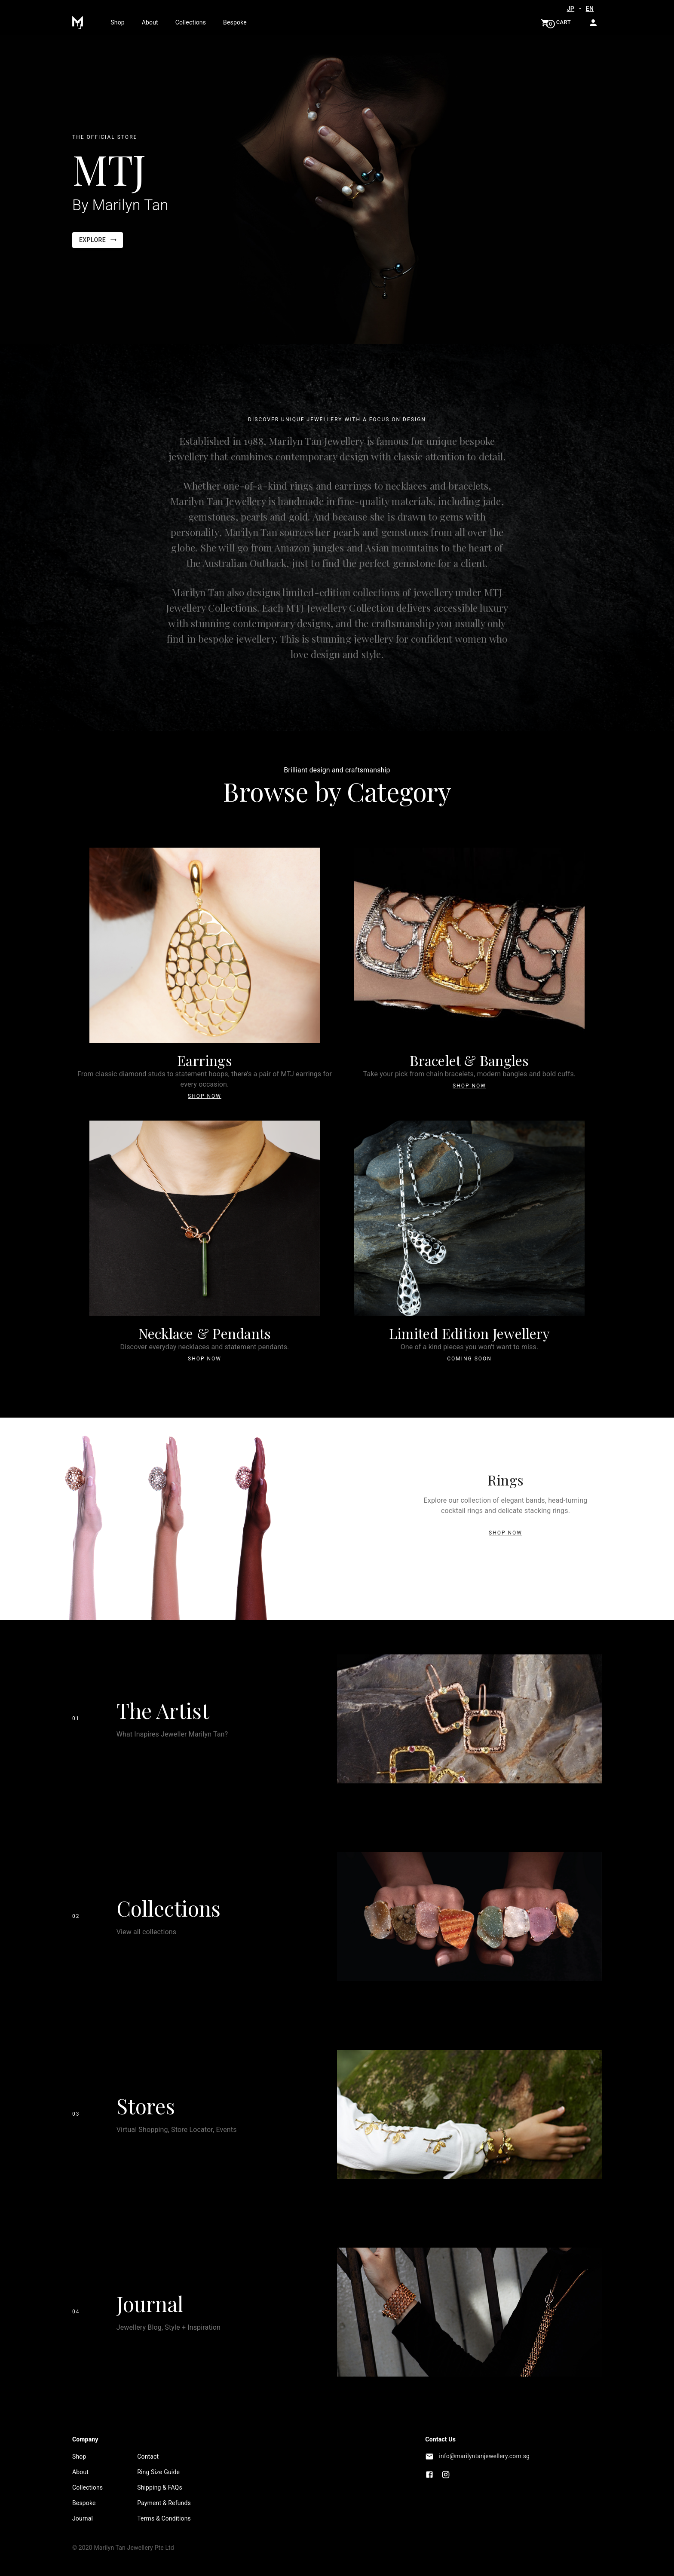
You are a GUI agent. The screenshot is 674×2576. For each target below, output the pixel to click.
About (150, 22)
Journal (150, 2303)
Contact (148, 2456)
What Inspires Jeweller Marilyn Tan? (172, 1734)
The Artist (162, 1710)
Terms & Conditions (164, 2518)
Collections (190, 22)
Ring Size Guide (158, 2472)
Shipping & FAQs (159, 2487)
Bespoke (235, 22)
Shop (117, 22)
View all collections (146, 1932)
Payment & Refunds (164, 2502)
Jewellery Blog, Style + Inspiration (168, 2327)
